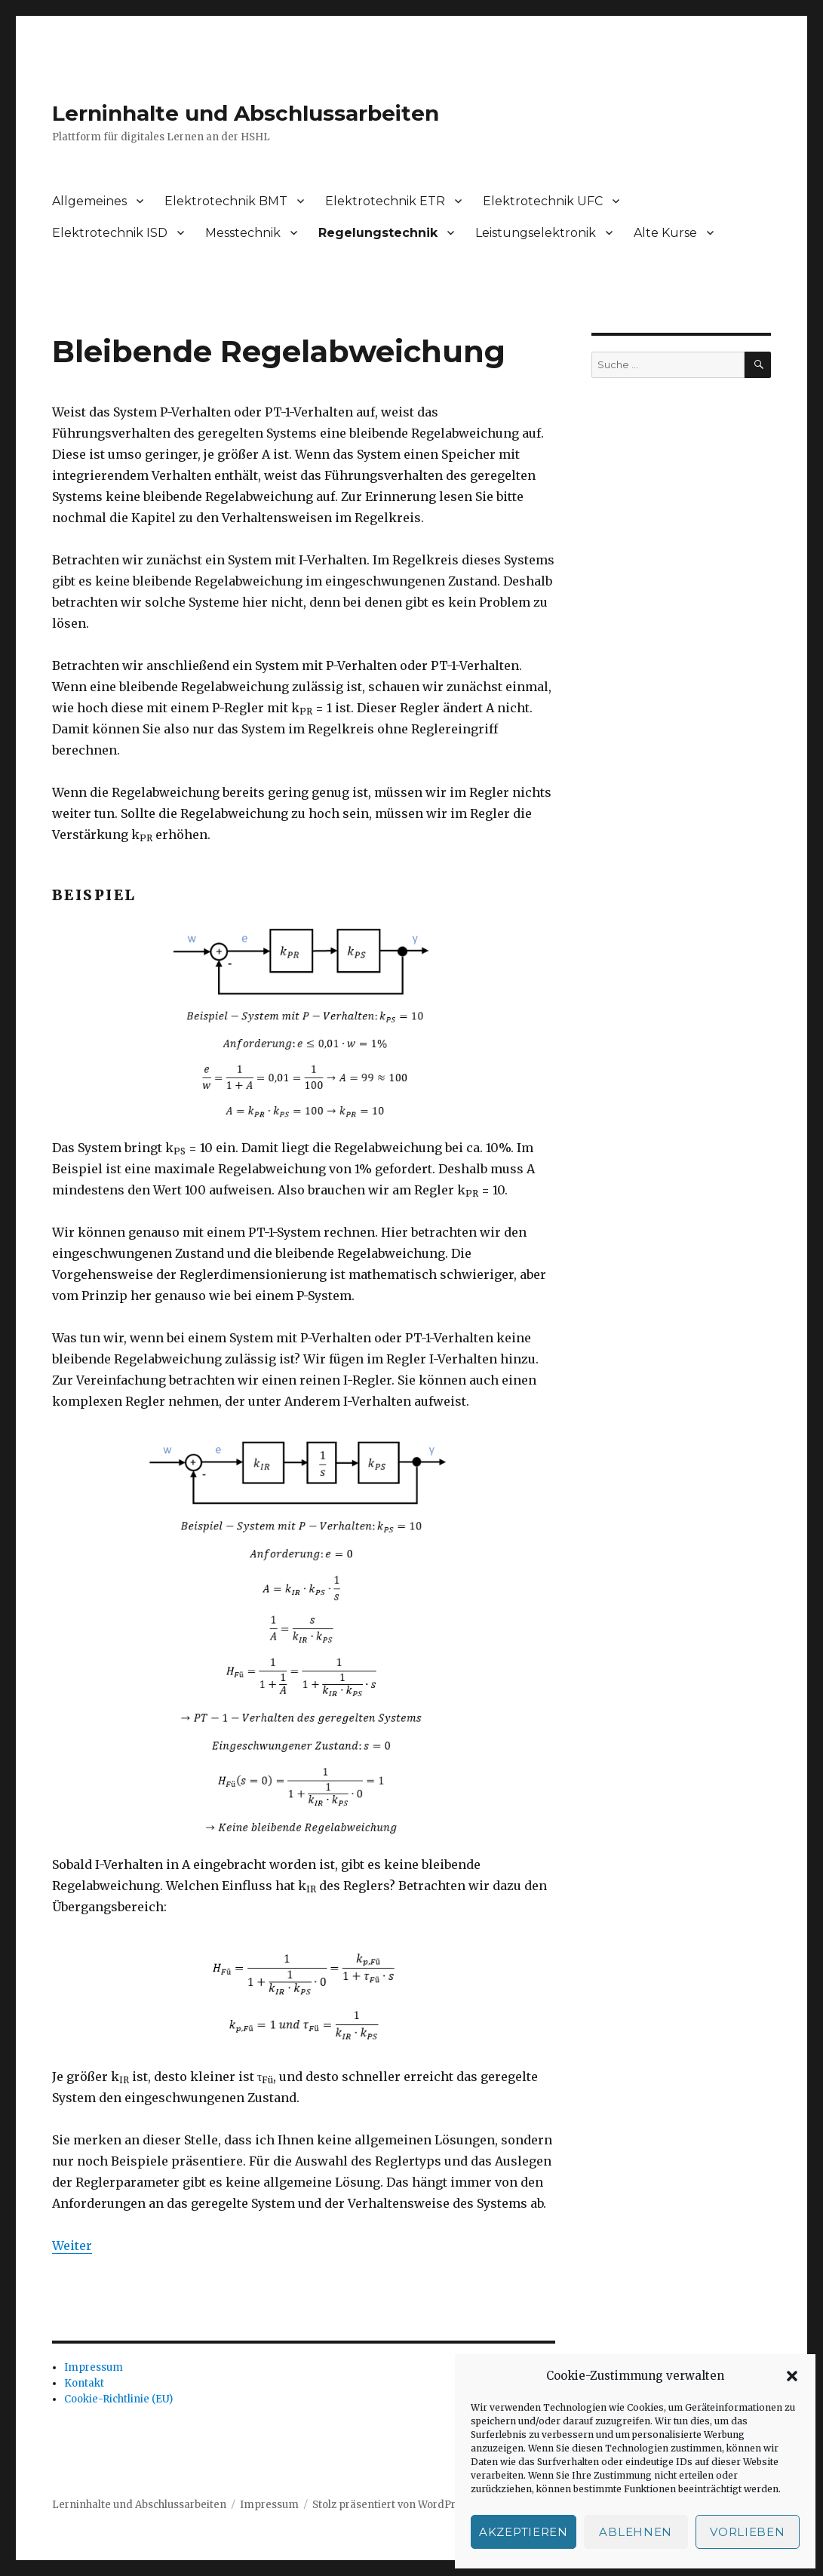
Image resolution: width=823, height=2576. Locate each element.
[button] (792, 2376)
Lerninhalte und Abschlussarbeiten (245, 113)
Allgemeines (89, 201)
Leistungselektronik (535, 233)
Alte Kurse (665, 233)
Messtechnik (243, 233)
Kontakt (84, 2383)
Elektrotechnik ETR (385, 201)
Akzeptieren (523, 2532)
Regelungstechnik (378, 233)
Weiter (72, 2245)
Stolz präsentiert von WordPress (392, 2504)
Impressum (93, 2367)
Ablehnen (635, 2532)
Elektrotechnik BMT (225, 201)
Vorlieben (747, 2532)
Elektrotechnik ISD (109, 233)
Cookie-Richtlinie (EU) (118, 2399)
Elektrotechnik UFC (543, 201)
